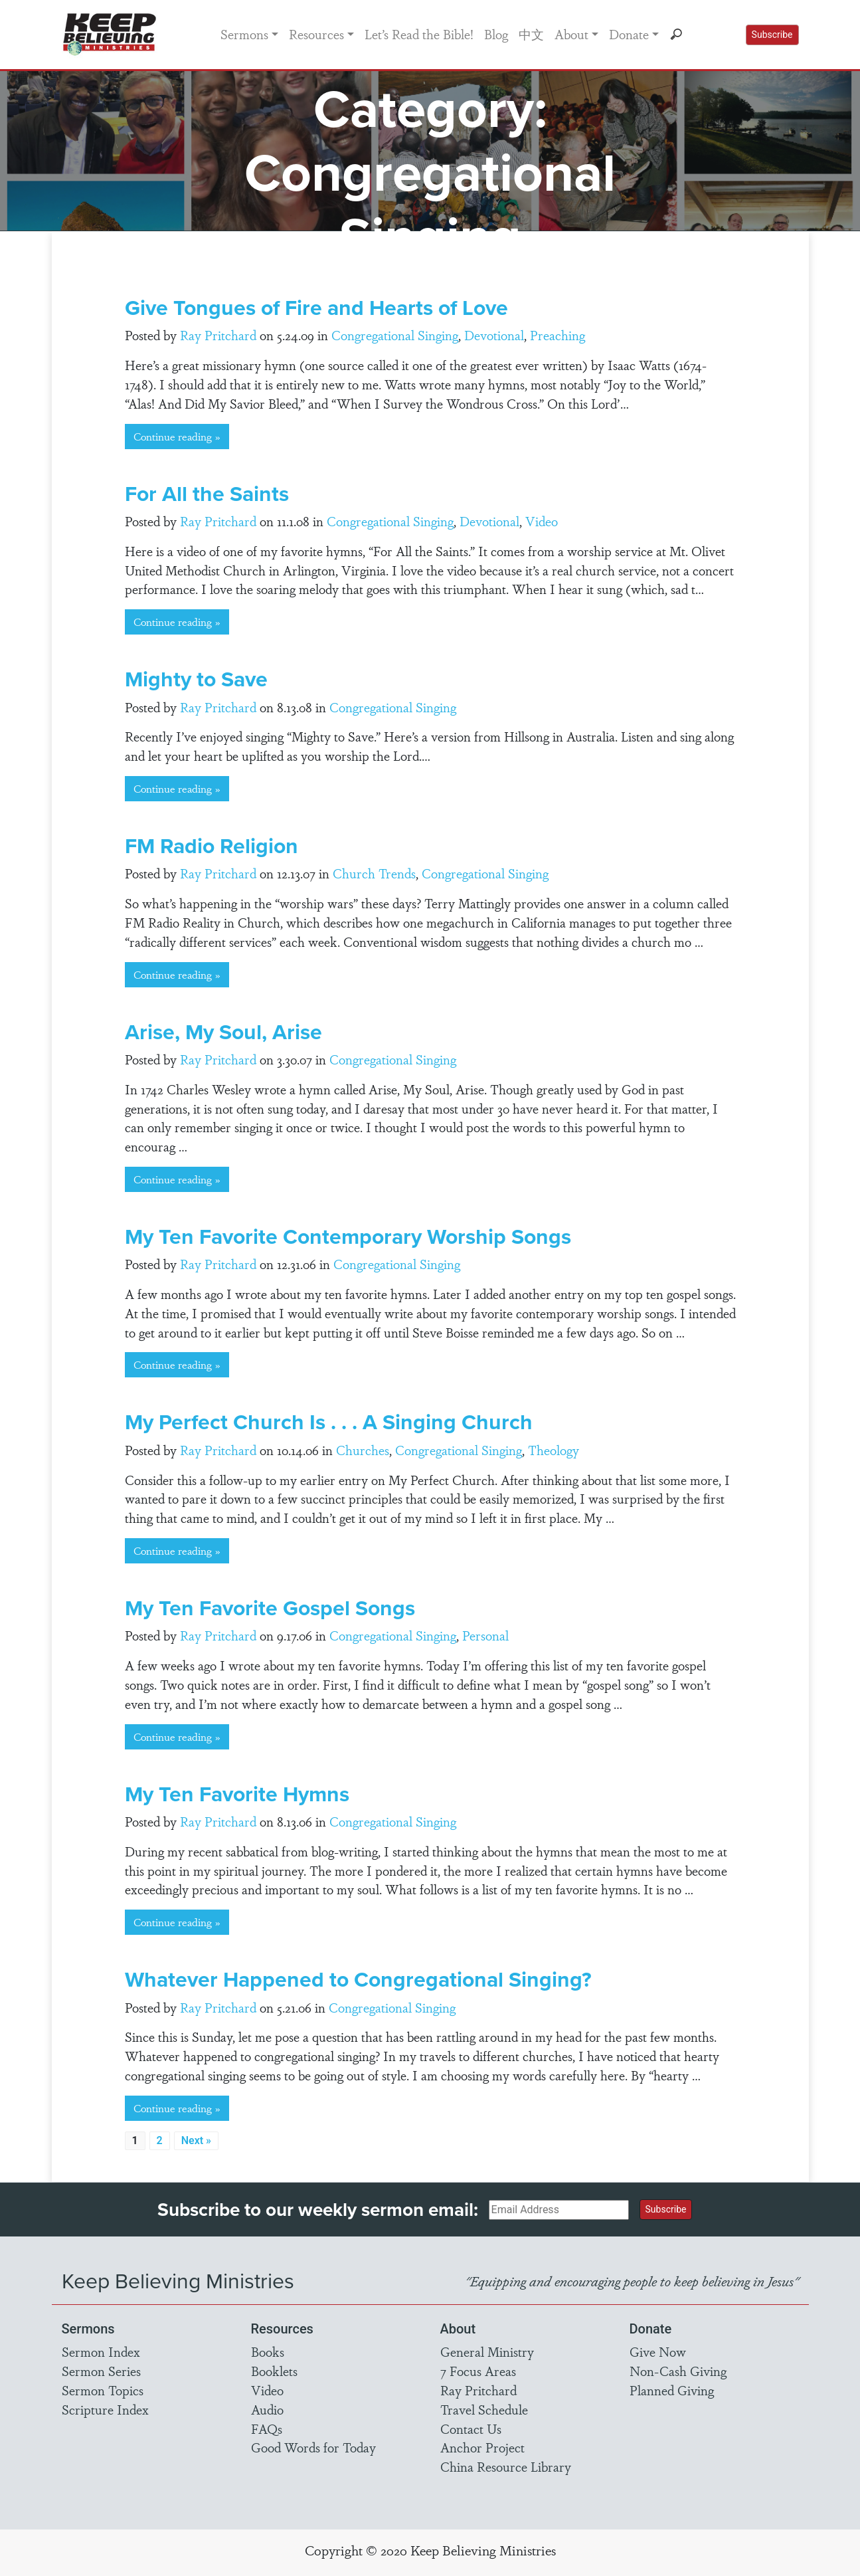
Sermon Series (101, 2370)
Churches (362, 1449)
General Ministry (487, 2351)
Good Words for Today (313, 2447)
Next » (196, 2140)
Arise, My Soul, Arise (223, 1031)
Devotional (494, 335)
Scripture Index (105, 2409)
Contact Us (470, 2428)
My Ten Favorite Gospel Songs (270, 1607)
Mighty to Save (196, 678)
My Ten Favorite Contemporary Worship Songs (348, 1236)
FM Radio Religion (211, 845)
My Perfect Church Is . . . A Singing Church (329, 1421)
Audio (267, 2409)
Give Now (658, 2351)
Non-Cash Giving (678, 2370)
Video (541, 521)
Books (267, 2351)
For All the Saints (207, 493)
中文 (531, 34)
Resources (316, 34)
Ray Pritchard (218, 335)
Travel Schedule (484, 2409)
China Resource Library (505, 2466)
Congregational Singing (394, 335)
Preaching (557, 335)
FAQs (266, 2428)
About (571, 34)
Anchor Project (482, 2447)
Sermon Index (101, 2351)
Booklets (274, 2370)
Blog (496, 34)
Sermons (244, 34)
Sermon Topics (102, 2390)
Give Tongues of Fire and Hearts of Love (316, 307)
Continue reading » (176, 436)
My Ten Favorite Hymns (237, 1793)
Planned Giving (672, 2390)
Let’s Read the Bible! (419, 34)
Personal (485, 1635)
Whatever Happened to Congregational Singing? (358, 1979)
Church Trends (374, 873)
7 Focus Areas (478, 2370)
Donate (629, 34)
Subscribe (772, 34)
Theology (553, 1449)
